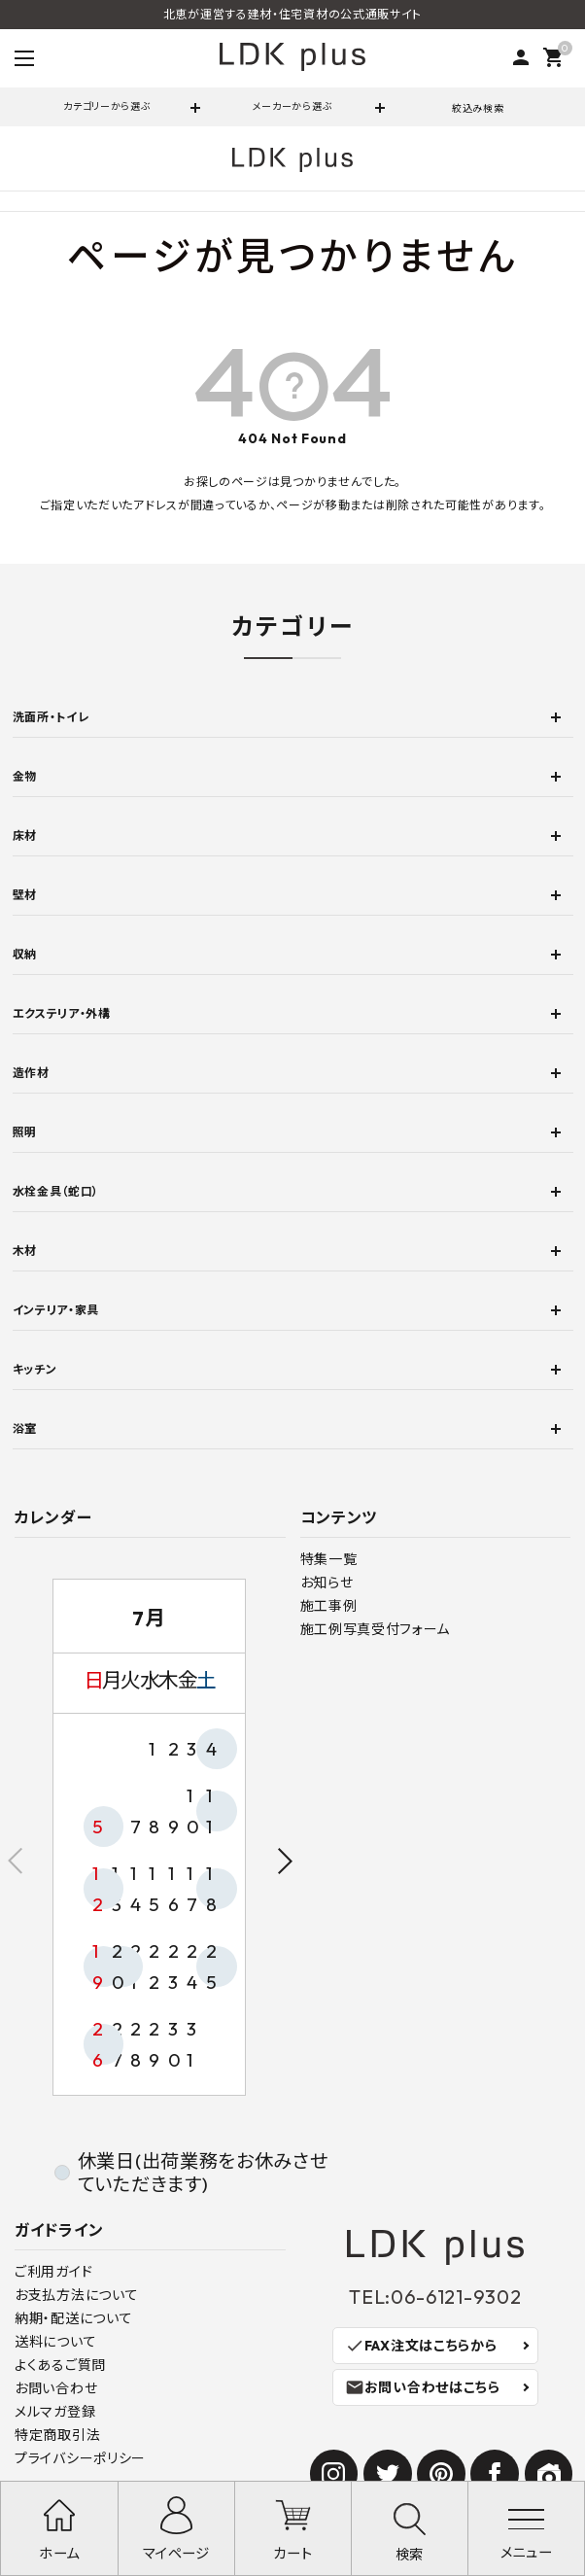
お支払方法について (76, 2295)
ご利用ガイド (53, 2271)
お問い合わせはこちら (422, 2387)
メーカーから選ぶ (293, 106)
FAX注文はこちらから (421, 2345)
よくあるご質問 (60, 2365)
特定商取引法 (57, 2435)
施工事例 (329, 1606)
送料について (55, 2341)
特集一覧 (329, 1559)
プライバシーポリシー (80, 2458)
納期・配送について (73, 2318)
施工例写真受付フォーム (375, 1629)
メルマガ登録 (55, 2411)
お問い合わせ (56, 2388)
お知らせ (327, 1582)
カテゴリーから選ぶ (107, 106)
